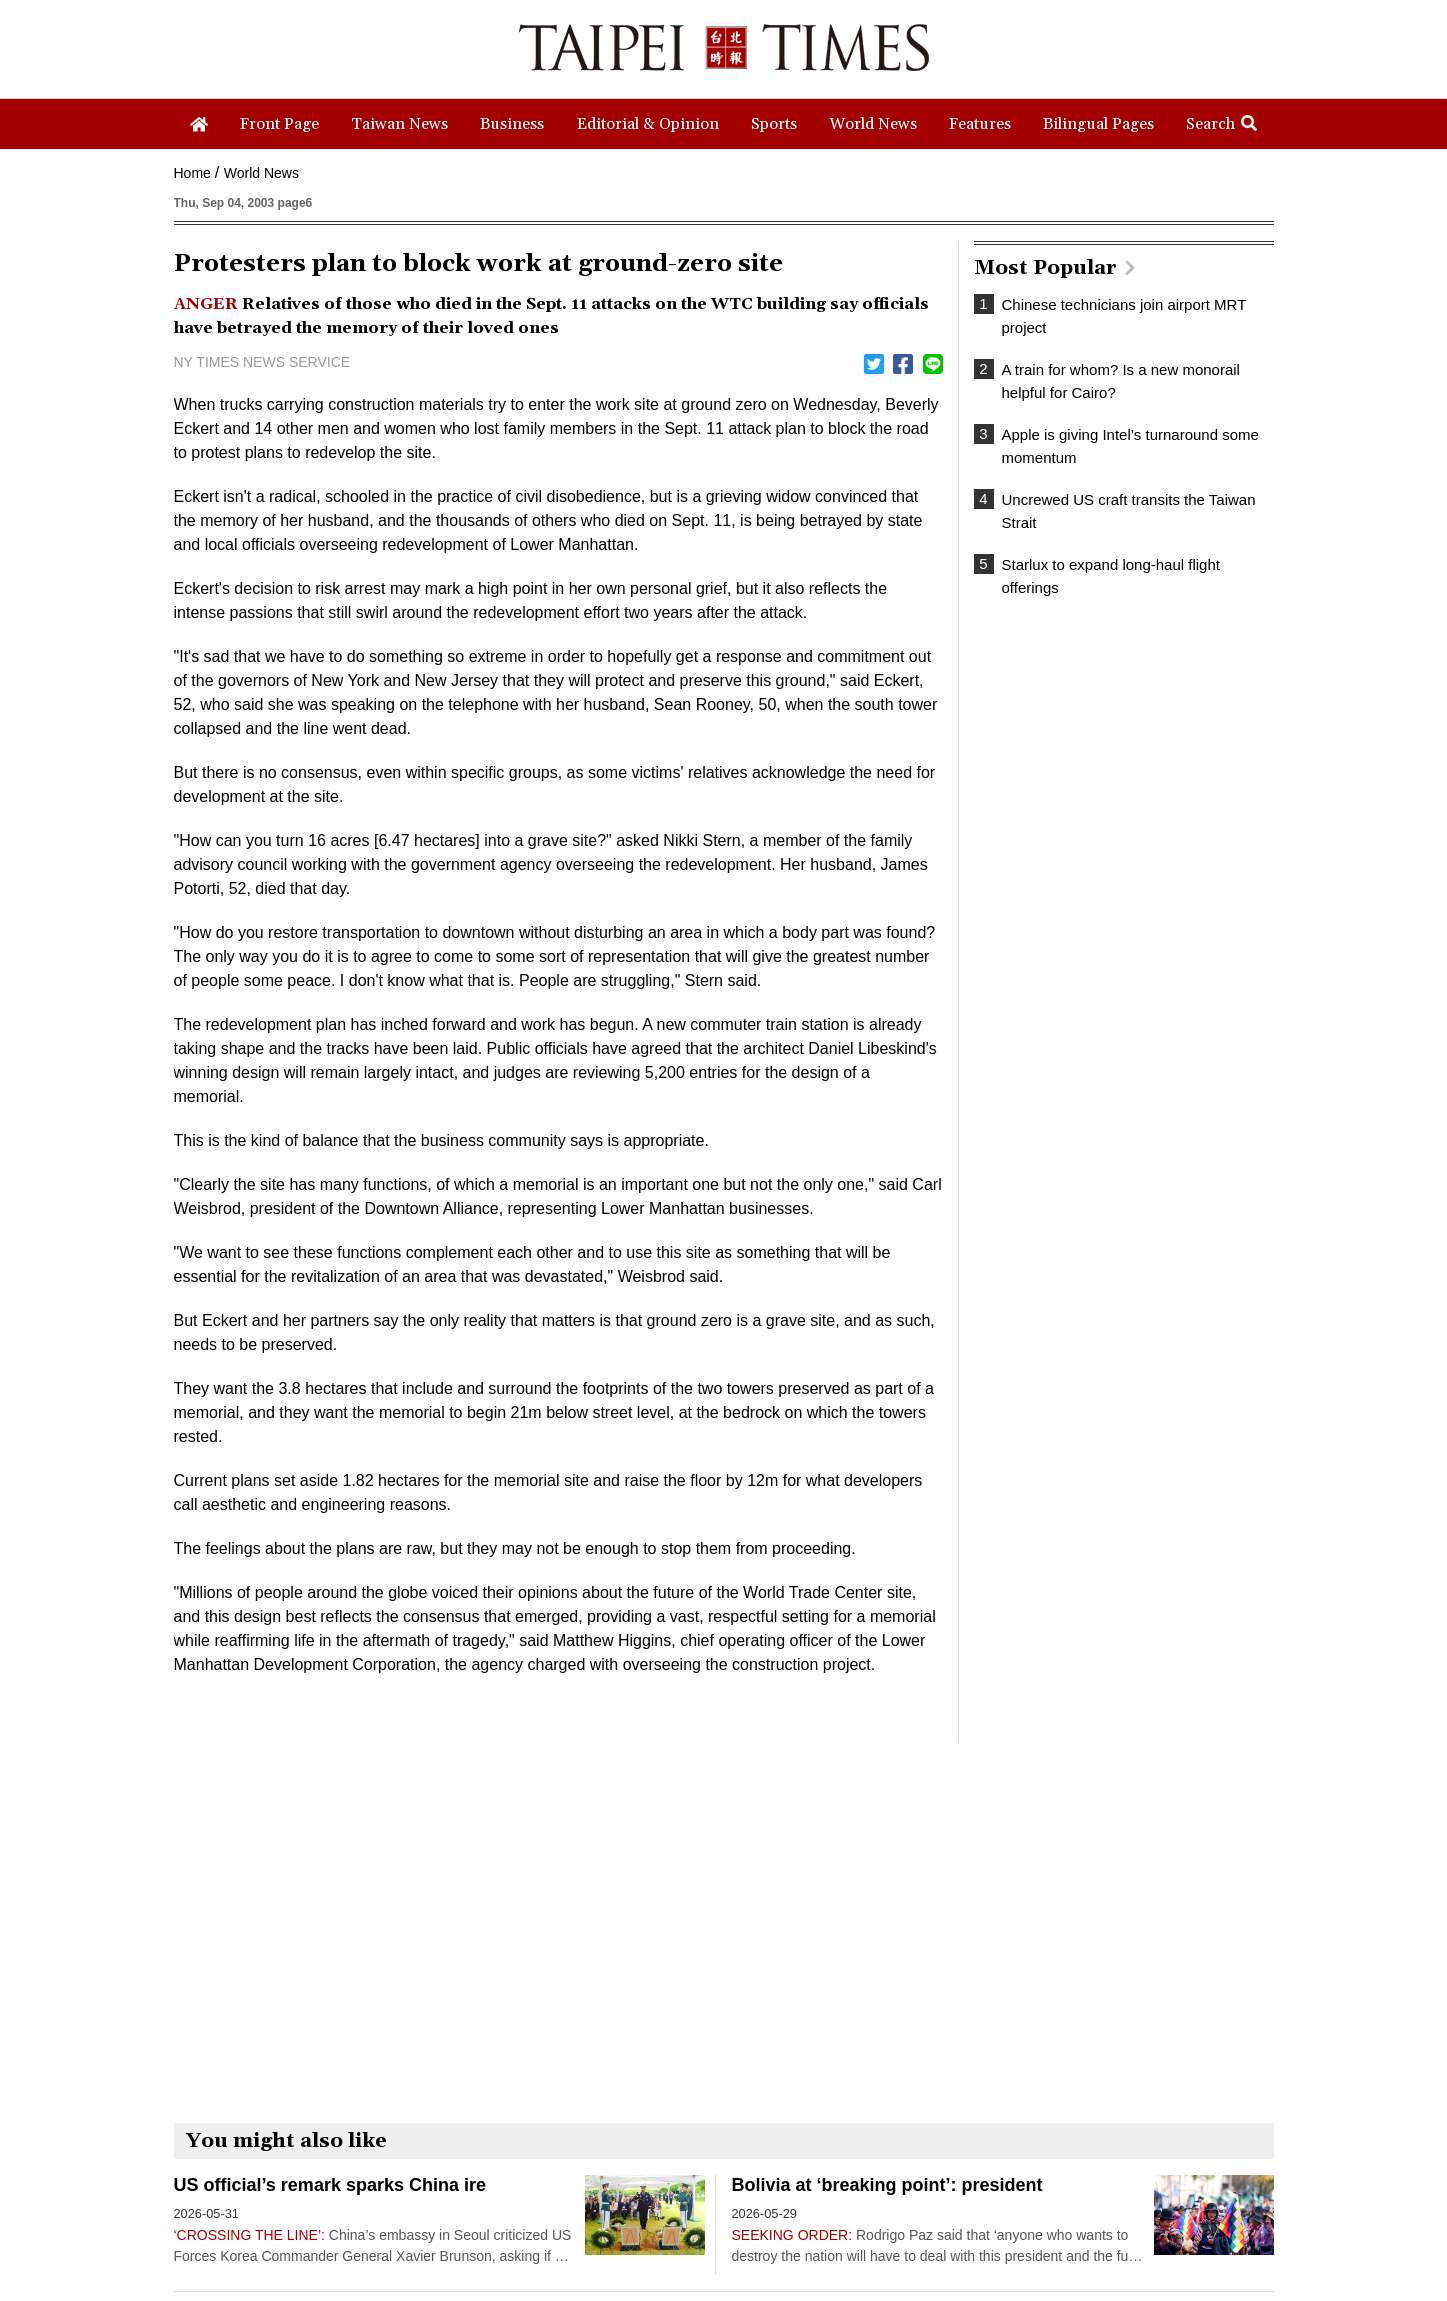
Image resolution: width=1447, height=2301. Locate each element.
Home (192, 173)
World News (261, 173)
